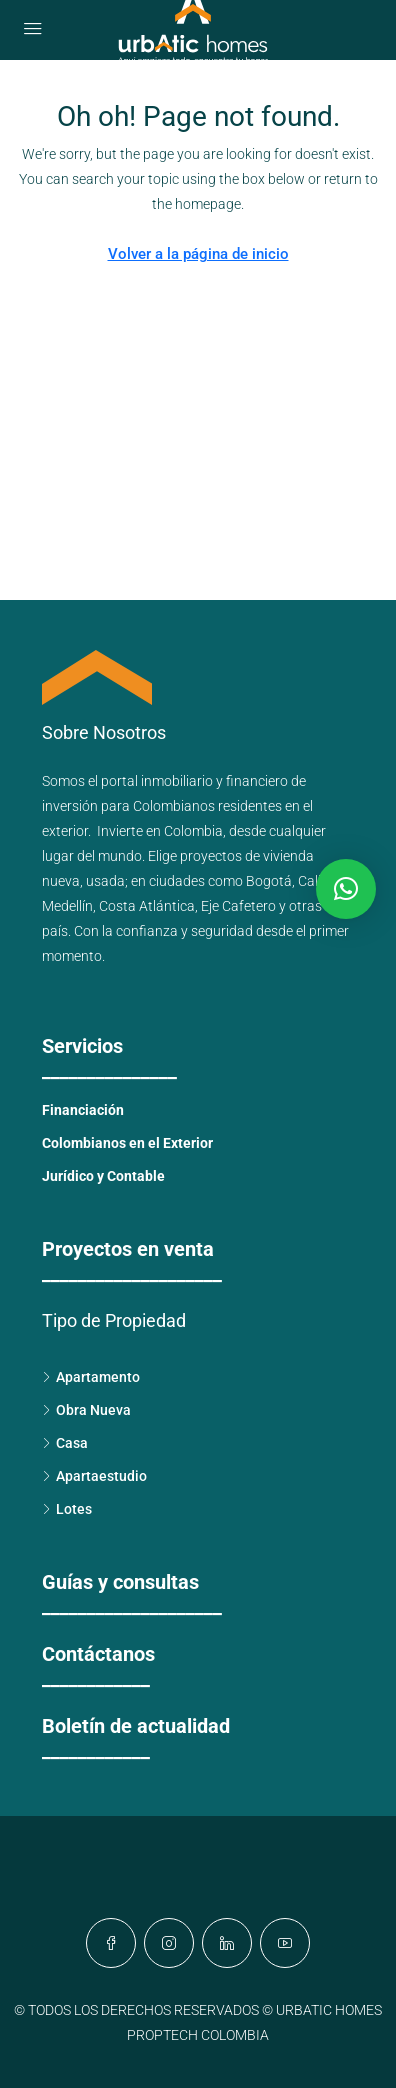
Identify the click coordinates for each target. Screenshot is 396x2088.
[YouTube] (285, 1943)
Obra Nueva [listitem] (86, 1410)
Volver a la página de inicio (198, 254)
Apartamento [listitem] (91, 1377)
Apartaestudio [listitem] (94, 1476)
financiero (257, 781)
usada (105, 881)
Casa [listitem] (65, 1443)
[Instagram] (169, 1943)
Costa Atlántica (147, 906)
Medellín (67, 906)
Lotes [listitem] (67, 1509)
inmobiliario (177, 781)
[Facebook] (111, 1943)
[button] (346, 889)
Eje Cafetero (238, 906)
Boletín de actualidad (136, 1726)
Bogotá (269, 881)
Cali (309, 881)
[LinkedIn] (227, 1943)
